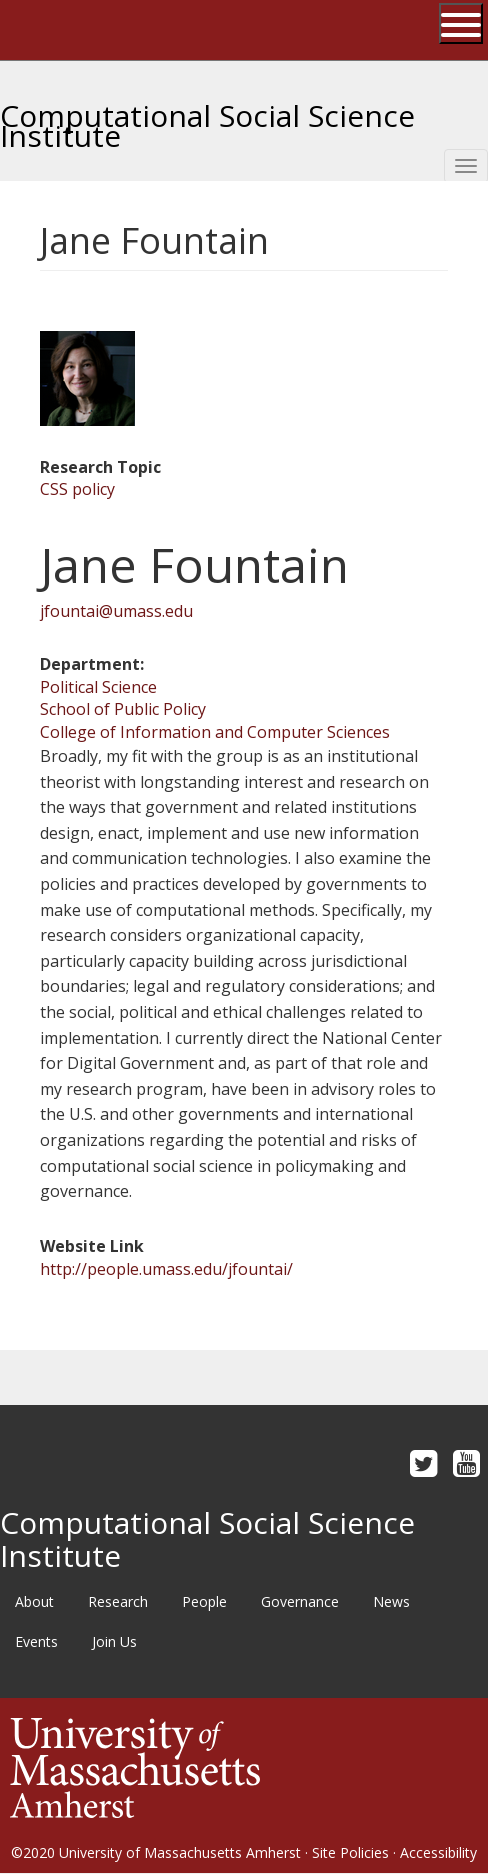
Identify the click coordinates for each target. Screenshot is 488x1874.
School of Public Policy (123, 709)
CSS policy (77, 489)
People (204, 1601)
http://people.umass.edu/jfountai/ (166, 1269)
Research (118, 1601)
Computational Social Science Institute (207, 118)
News (391, 1601)
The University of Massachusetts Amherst (96, 30)
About (34, 1601)
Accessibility (438, 1852)
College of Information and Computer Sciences (215, 732)
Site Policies (350, 1852)
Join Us (114, 1641)
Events (36, 1641)
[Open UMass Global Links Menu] (461, 24)
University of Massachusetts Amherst (180, 1852)
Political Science (98, 687)
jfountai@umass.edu (116, 611)
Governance (300, 1601)
